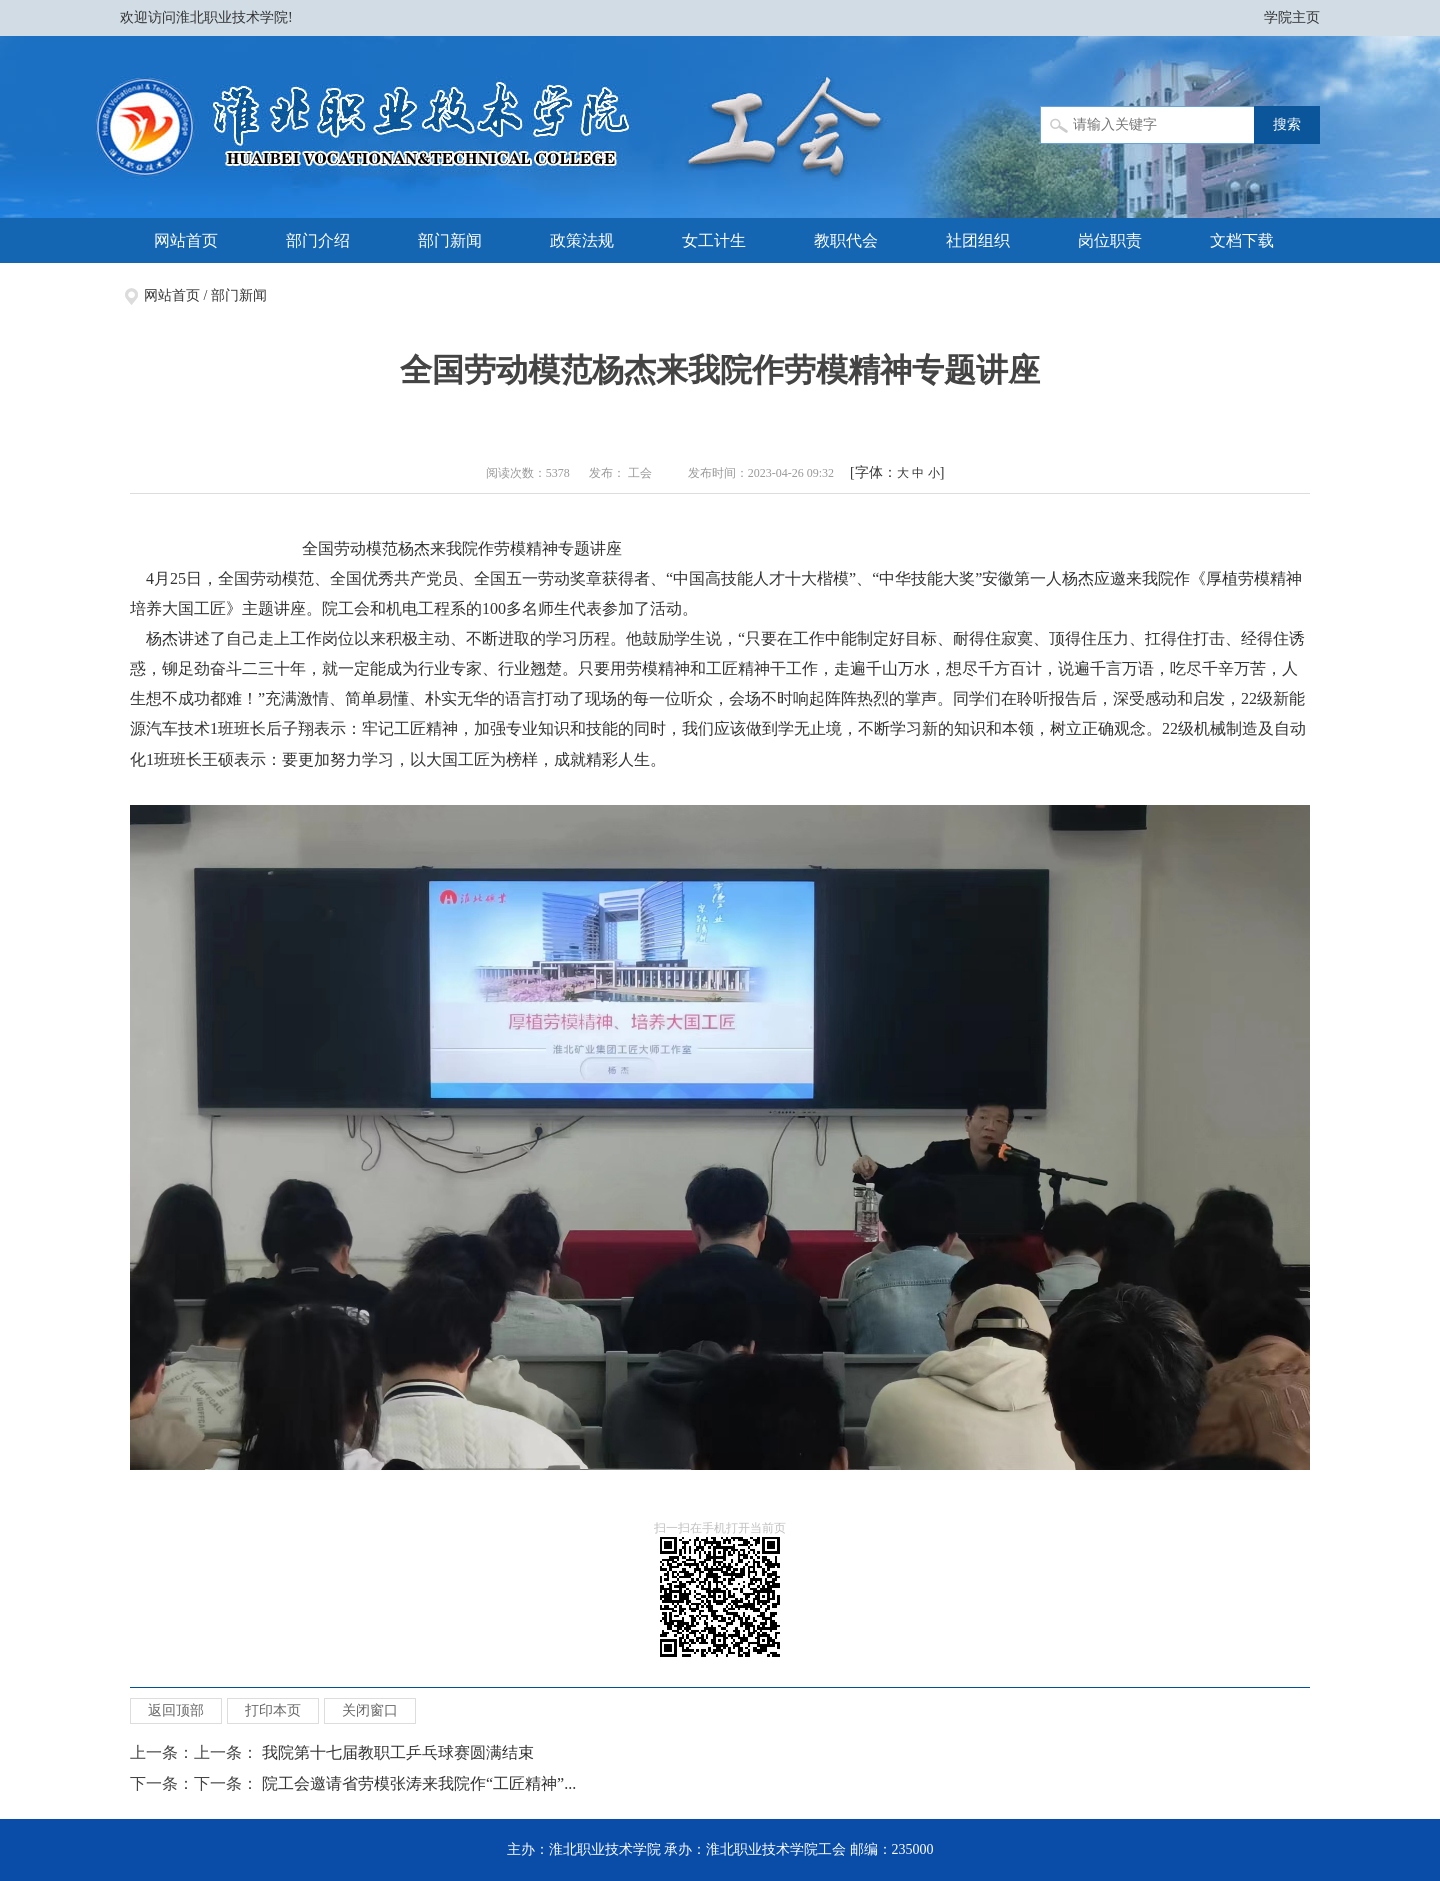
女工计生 (714, 240)
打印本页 (273, 1710)
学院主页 (1292, 17)
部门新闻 (450, 240)
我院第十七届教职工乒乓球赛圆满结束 (398, 1752)
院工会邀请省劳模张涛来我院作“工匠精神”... (419, 1783)
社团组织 (978, 240)
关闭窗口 (370, 1710)
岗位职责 (1110, 240)
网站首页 (186, 240)
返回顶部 (176, 1710)
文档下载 (1242, 240)
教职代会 (846, 240)
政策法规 (582, 240)
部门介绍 (318, 240)
